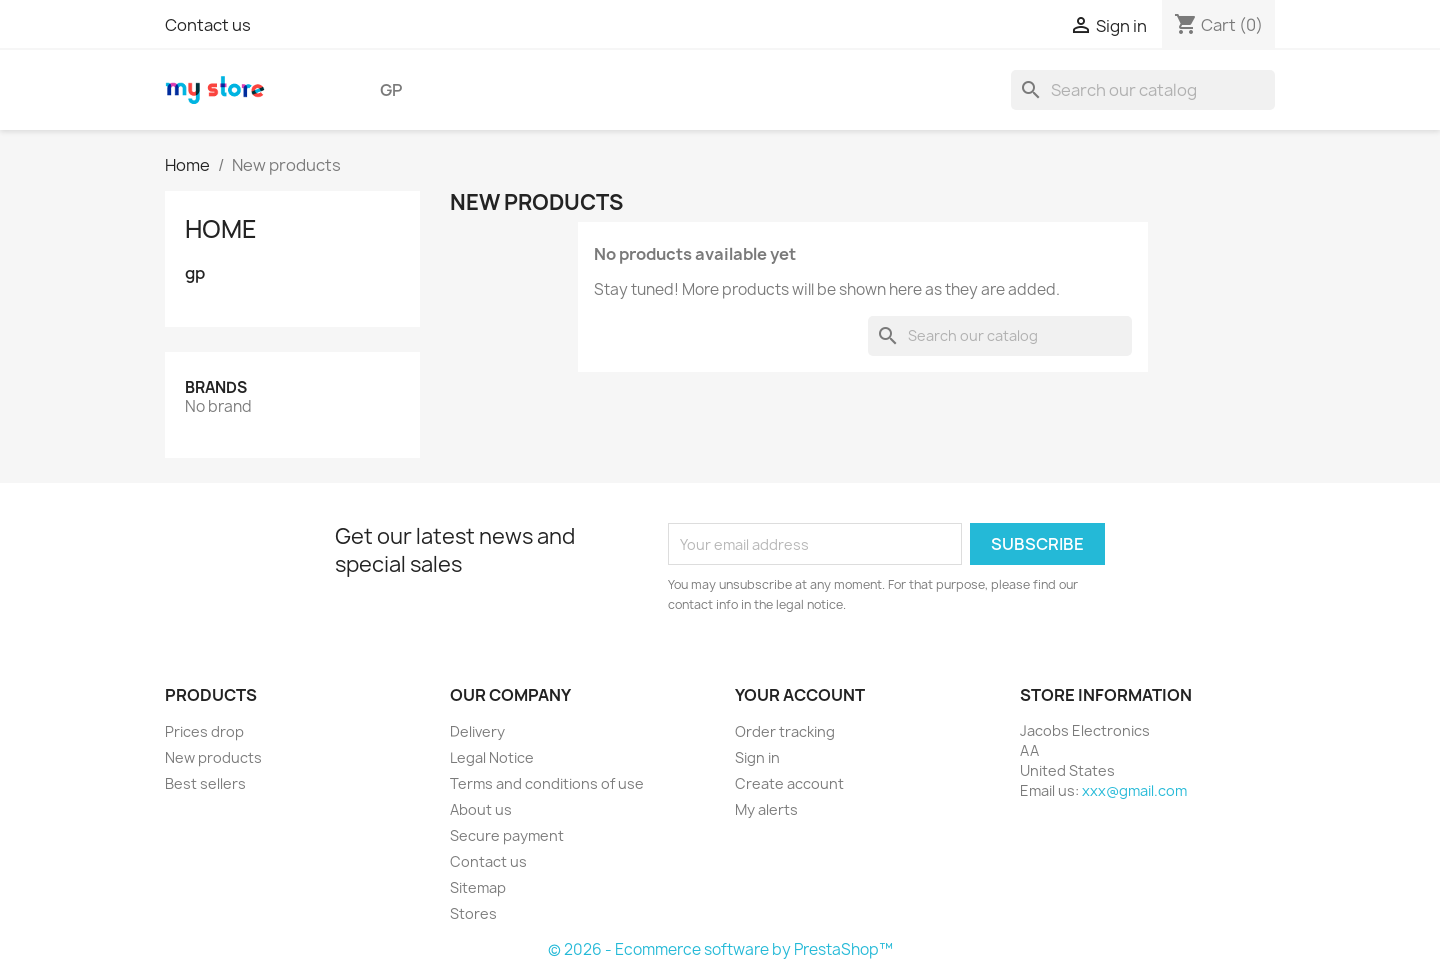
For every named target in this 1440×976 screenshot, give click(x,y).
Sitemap (478, 887)
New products (213, 757)
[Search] (1143, 90)
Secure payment (507, 835)
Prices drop (204, 731)
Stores (473, 913)
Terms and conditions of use (547, 783)
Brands (216, 387)
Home (221, 229)
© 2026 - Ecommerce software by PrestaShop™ (720, 949)
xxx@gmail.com (1134, 790)
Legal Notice (492, 757)
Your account (800, 695)
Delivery (477, 731)
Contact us (208, 25)
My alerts (766, 809)
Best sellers (205, 783)
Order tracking (785, 731)
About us (481, 809)
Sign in (757, 757)
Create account (789, 783)
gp (391, 90)
